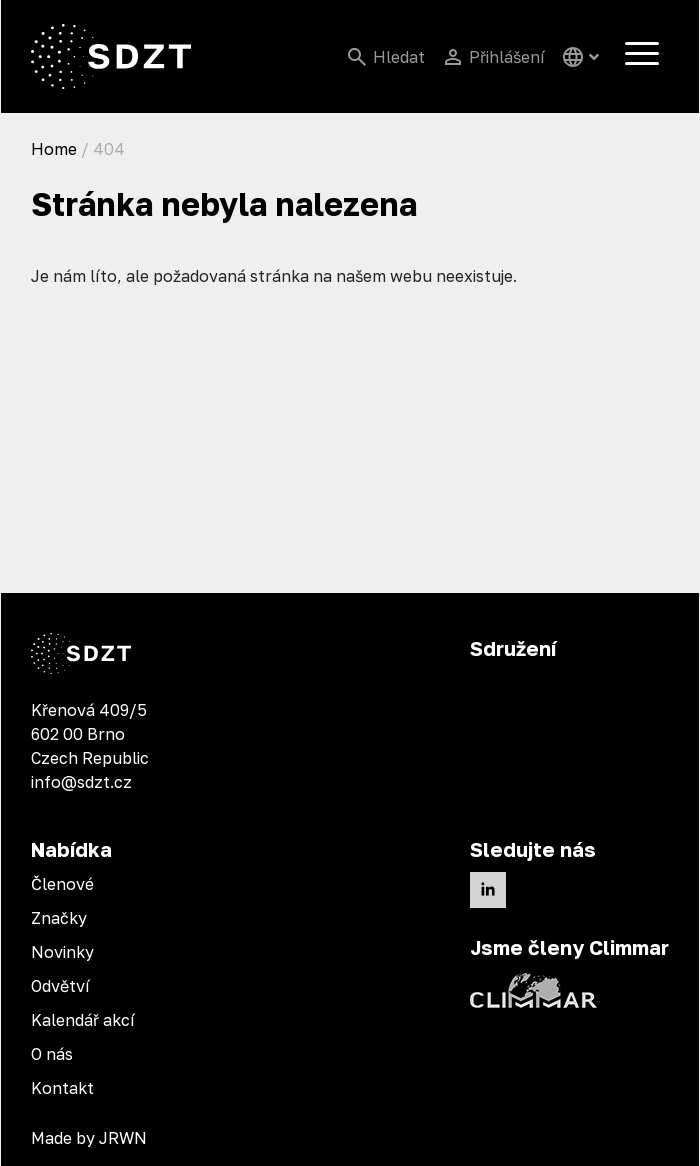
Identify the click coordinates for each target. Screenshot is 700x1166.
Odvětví (60, 986)
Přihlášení (507, 57)
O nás (52, 1054)
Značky (59, 918)
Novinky (62, 952)
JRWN (123, 1138)
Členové (62, 884)
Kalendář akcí (83, 1020)
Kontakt (62, 1088)
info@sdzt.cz (81, 782)
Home (54, 149)
